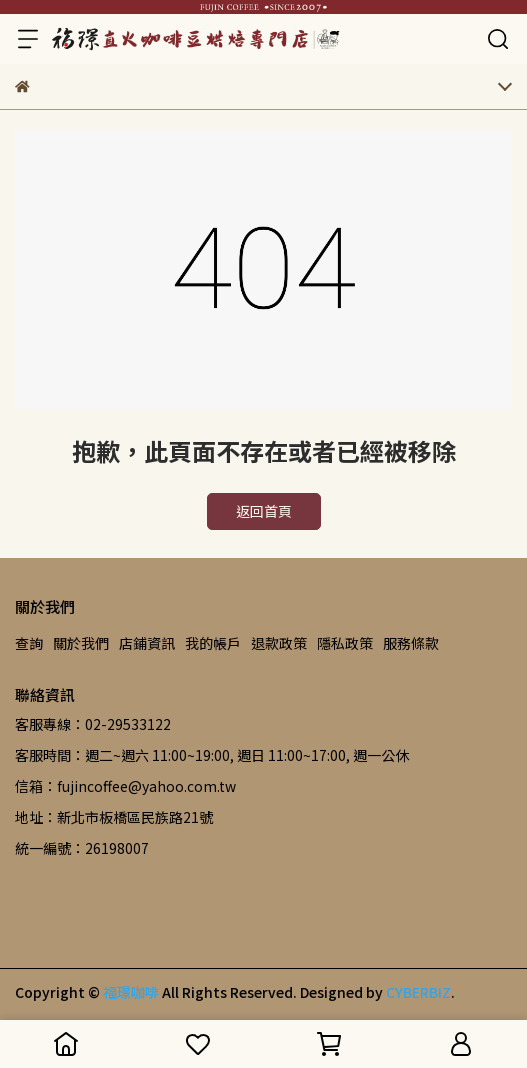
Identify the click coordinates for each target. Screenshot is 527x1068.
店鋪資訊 (147, 643)
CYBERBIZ (418, 992)
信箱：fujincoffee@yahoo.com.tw (125, 786)
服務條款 (411, 643)
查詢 (29, 643)
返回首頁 (264, 511)
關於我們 (81, 643)
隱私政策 (345, 643)
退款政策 (279, 643)
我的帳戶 (213, 643)
